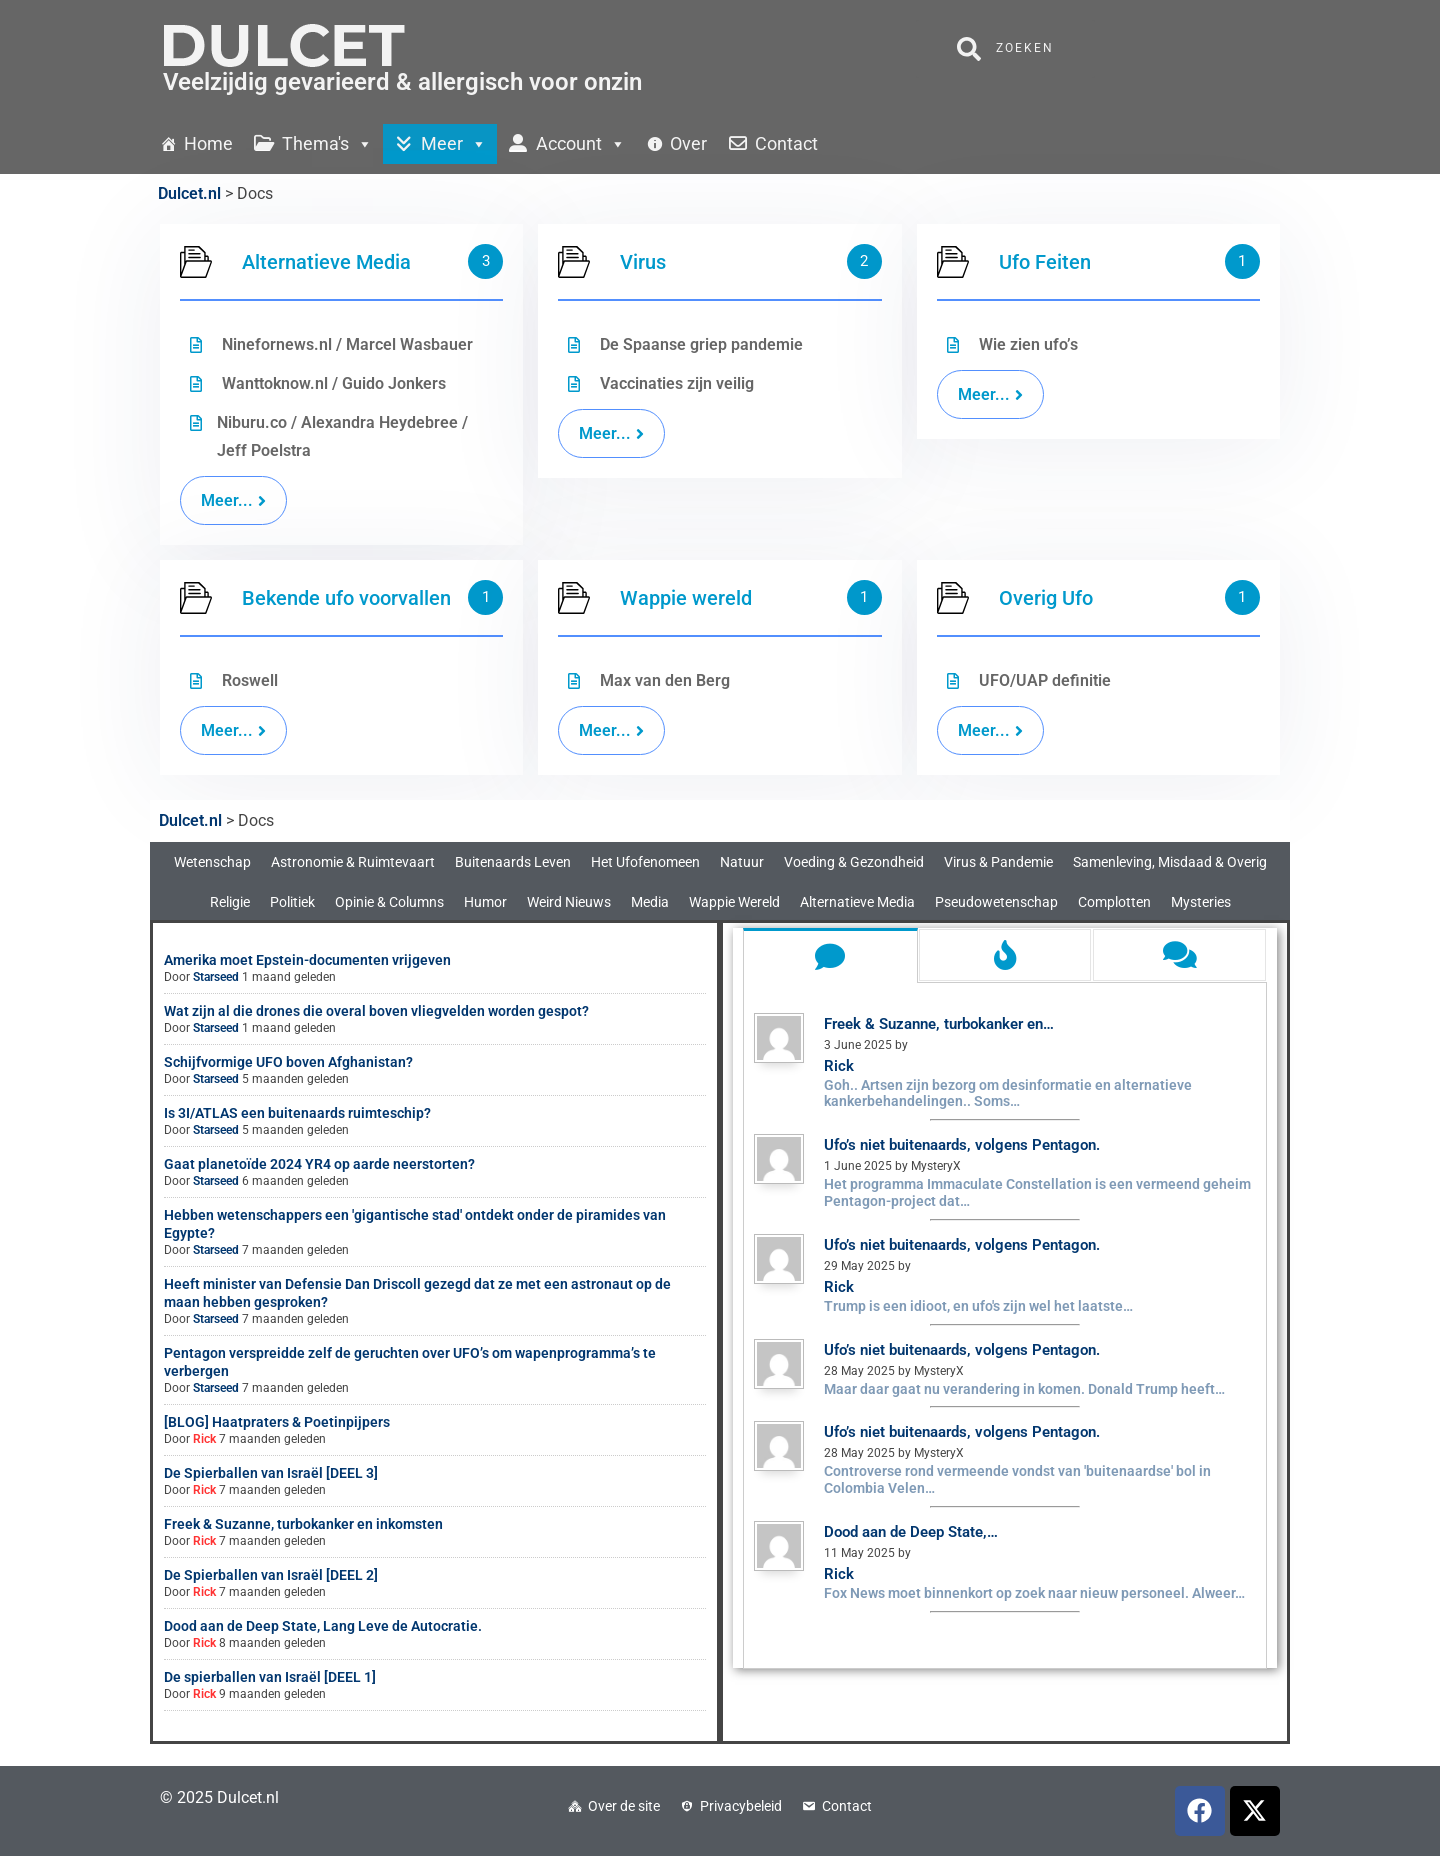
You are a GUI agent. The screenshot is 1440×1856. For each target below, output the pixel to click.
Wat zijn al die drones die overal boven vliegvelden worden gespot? (376, 1011)
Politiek (292, 902)
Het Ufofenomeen (645, 862)
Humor (485, 902)
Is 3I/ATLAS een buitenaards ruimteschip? (297, 1113)
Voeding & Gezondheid (854, 862)
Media (650, 902)
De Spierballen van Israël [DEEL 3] (271, 1473)
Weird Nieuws (569, 902)
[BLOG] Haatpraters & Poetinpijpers (277, 1422)
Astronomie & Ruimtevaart (353, 862)
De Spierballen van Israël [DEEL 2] (271, 1575)
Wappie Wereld (734, 902)
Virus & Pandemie (998, 862)
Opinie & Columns (389, 902)
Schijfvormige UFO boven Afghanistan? (288, 1062)
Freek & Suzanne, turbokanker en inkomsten (303, 1524)
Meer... (233, 730)
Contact (847, 1806)
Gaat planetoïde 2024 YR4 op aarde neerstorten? (319, 1164)
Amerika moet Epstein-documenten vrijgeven (307, 960)
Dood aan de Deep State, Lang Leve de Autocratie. (323, 1626)
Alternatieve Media (857, 902)
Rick (204, 1439)
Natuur (742, 862)
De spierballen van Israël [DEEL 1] (270, 1677)
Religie (230, 902)
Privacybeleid (741, 1806)
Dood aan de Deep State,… (911, 1532)
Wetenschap (212, 862)
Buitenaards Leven (513, 862)
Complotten (1114, 902)
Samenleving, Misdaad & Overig (1170, 862)
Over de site (624, 1806)
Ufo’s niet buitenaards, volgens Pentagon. (962, 1145)
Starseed (216, 977)
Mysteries (1201, 902)
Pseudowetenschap (996, 902)
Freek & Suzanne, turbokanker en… (939, 1024)
